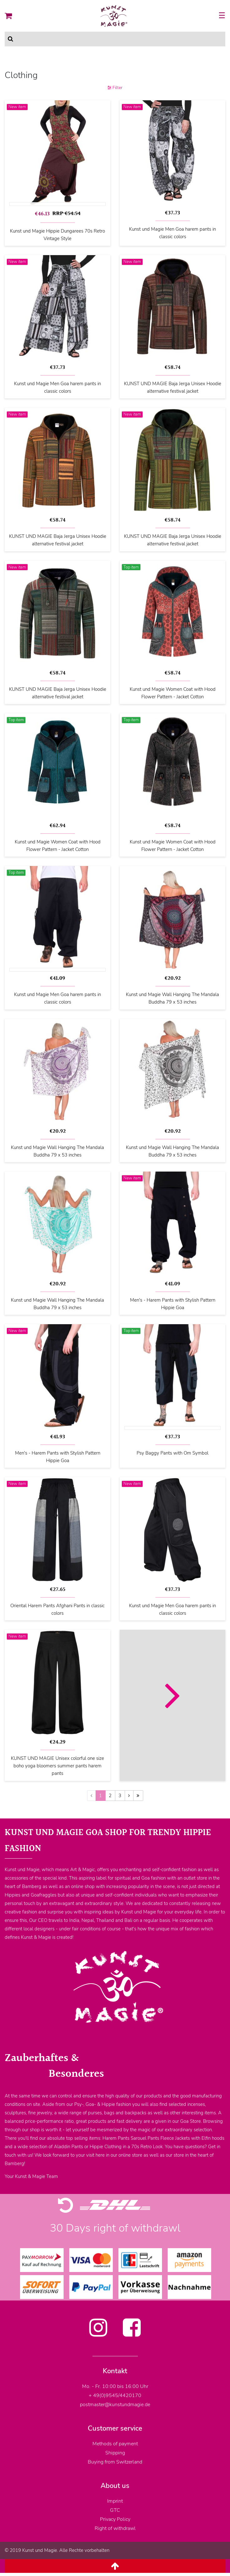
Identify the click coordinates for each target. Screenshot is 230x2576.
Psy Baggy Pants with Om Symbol (172, 1453)
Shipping (115, 2452)
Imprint (115, 2501)
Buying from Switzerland (115, 2461)
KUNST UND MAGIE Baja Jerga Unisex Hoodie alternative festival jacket (172, 387)
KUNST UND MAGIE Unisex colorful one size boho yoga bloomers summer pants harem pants (57, 1765)
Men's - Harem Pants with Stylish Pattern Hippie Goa (172, 1304)
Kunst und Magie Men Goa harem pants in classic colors (172, 233)
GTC (115, 2510)
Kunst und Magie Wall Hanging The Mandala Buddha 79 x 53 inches (172, 998)
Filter (115, 88)
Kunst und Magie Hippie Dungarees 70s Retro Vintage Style (57, 235)
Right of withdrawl (115, 2528)
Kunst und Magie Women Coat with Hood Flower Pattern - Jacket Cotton (173, 693)
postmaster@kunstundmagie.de (115, 2404)
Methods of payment (115, 2443)
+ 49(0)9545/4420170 (115, 2395)
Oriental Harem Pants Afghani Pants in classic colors (57, 1609)
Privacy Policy (115, 2519)
